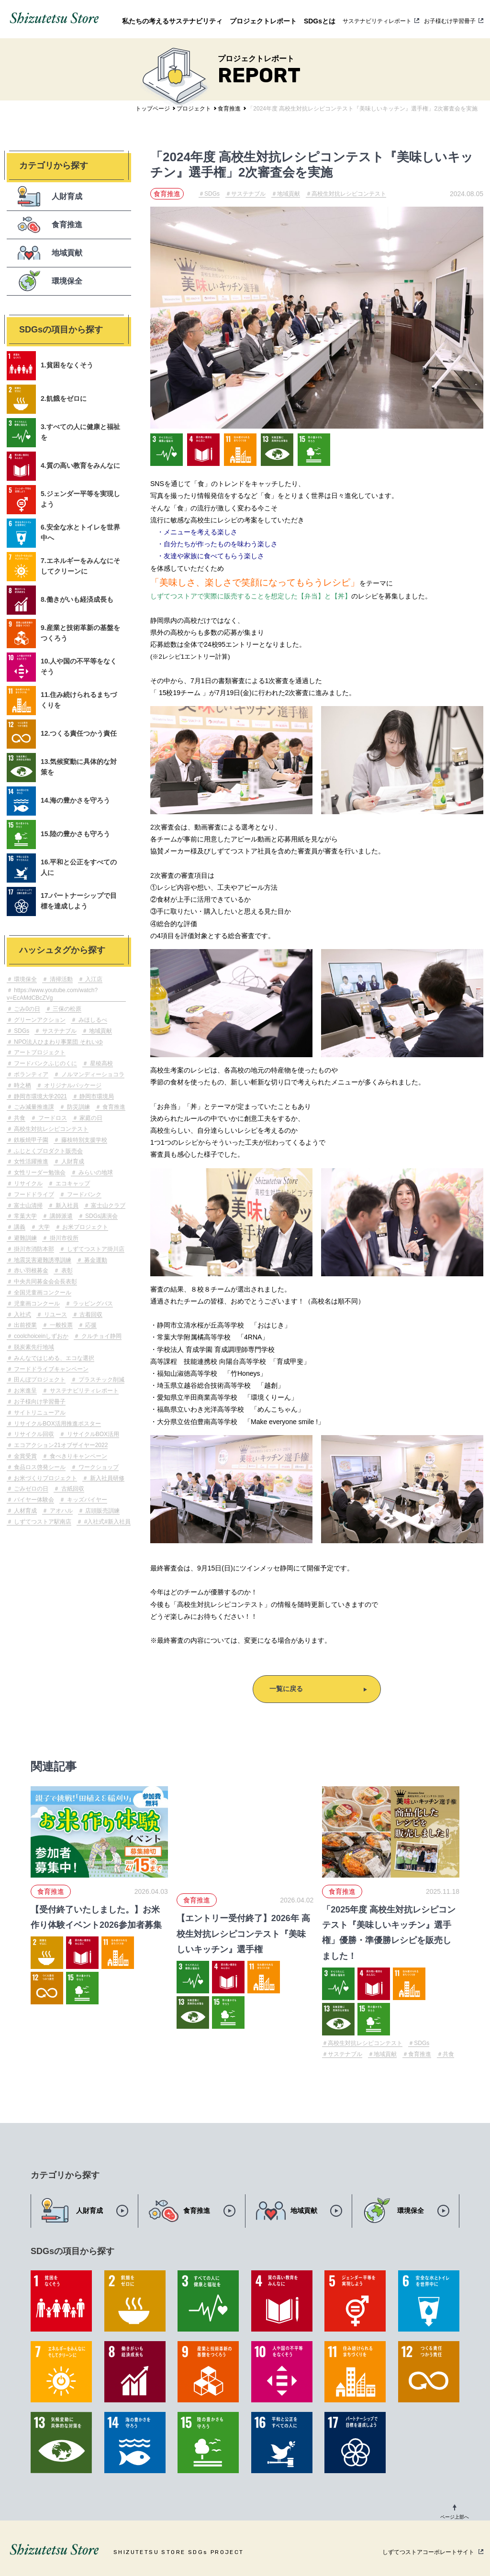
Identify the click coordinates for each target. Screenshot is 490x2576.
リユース (54, 1314)
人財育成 (71, 1161)
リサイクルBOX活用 (92, 1434)
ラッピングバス (91, 1303)
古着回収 (90, 1314)
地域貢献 (100, 1031)
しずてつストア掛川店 (94, 1249)
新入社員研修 (106, 1478)
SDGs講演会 (101, 1216)
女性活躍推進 (30, 1161)
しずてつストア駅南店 (41, 1521)
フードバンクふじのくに (44, 1063)
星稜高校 (100, 1063)
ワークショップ (97, 1467)
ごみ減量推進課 (33, 1107)
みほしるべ (92, 1020)
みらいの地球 (94, 1172)
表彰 (65, 1270)
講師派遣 (60, 1216)
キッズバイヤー (86, 1499)
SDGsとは (319, 21)
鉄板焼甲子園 (30, 1140)
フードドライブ (33, 1194)
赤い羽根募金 (30, 1270)
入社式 (21, 1314)
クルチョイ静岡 (100, 1336)
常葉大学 (24, 1216)
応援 (90, 1325)
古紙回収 (71, 1488)
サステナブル (58, 1031)
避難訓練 (24, 1238)
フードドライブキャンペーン (50, 1369)
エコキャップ (71, 1183)
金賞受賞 (24, 1456)
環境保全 (24, 979)
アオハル (60, 1510)
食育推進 (113, 1107)
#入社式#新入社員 (106, 1521)
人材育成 (24, 1510)
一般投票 (60, 1325)
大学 (42, 1227)
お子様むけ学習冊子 (450, 21)
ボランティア (30, 1074)
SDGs (20, 1031)
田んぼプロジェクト (39, 1379)
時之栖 (21, 1085)
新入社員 (66, 1205)
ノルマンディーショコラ (91, 1074)
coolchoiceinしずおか (40, 1336)
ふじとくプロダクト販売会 (47, 1151)
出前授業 (24, 1325)
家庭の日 (90, 1118)
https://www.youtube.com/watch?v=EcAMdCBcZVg (52, 994)
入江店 (93, 979)
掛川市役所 (63, 1238)
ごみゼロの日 (30, 1488)
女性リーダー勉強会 (39, 1172)
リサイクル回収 (33, 1434)
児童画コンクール (36, 1303)
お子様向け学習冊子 (39, 1401)
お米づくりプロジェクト (44, 1478)
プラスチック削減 (100, 1379)
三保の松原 (66, 1009)
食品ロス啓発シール (39, 1467)
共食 (18, 1118)
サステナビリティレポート (377, 21)
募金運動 (94, 1260)
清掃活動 (60, 979)
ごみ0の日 (26, 1009)
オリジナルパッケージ (71, 1085)
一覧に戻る (286, 1688)
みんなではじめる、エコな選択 (53, 1358)
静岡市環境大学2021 (39, 1096)
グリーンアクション (39, 1020)
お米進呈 (24, 1390)
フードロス (51, 1118)
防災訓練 (77, 1107)
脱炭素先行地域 (33, 1347)
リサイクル (27, 1183)
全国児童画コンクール (41, 1292)
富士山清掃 (27, 1205)
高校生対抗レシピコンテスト (50, 1129)
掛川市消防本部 (33, 1249)
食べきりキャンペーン (77, 1456)
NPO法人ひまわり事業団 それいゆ (57, 1042)
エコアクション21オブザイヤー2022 (60, 1445)
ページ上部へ (454, 2517)
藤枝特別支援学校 (83, 1140)
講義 (18, 1227)
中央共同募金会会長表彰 (44, 1281)
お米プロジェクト (84, 1227)
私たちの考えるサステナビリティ (172, 21)
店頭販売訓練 (102, 1510)
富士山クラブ (107, 1205)
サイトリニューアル (39, 1412)
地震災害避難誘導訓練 (41, 1260)
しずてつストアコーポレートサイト (428, 2552)
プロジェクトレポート (263, 21)
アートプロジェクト (39, 1052)
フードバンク (83, 1194)
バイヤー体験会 (33, 1499)
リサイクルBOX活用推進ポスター (56, 1423)
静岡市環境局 (96, 1096)
